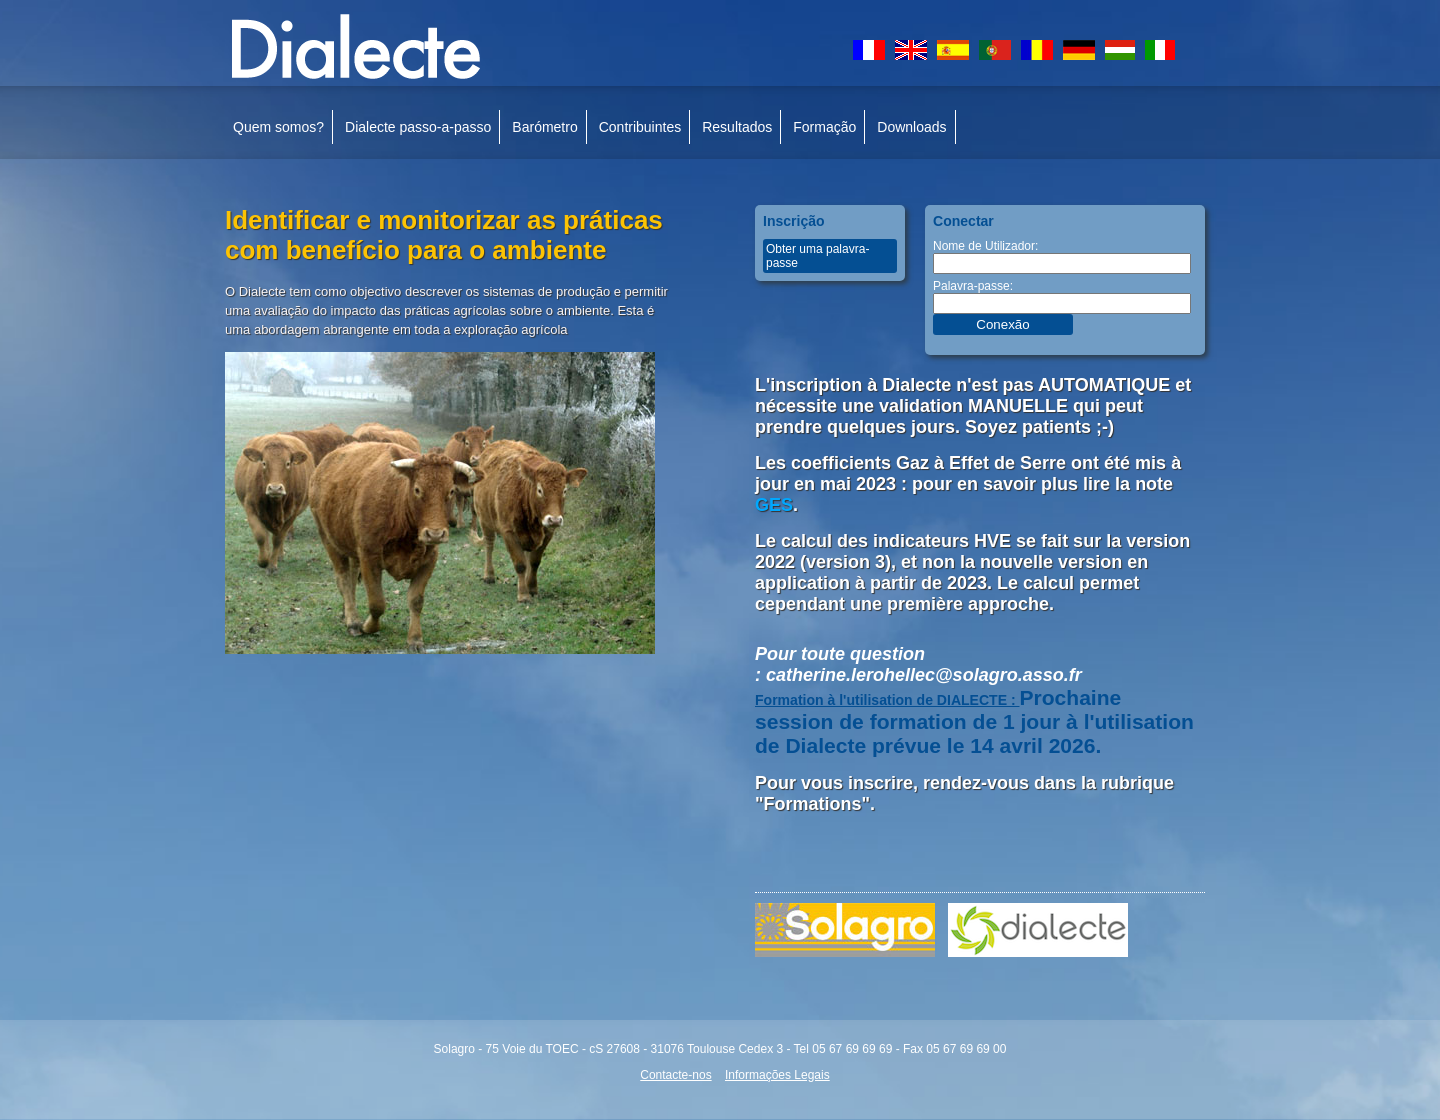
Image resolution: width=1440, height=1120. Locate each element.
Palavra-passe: (973, 286)
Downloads (911, 127)
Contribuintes (640, 127)
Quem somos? (278, 127)
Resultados (737, 127)
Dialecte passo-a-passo (418, 127)
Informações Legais (777, 1075)
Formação (824, 127)
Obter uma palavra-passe (817, 256)
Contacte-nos (675, 1075)
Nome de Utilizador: (985, 246)
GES (774, 505)
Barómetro (544, 127)
